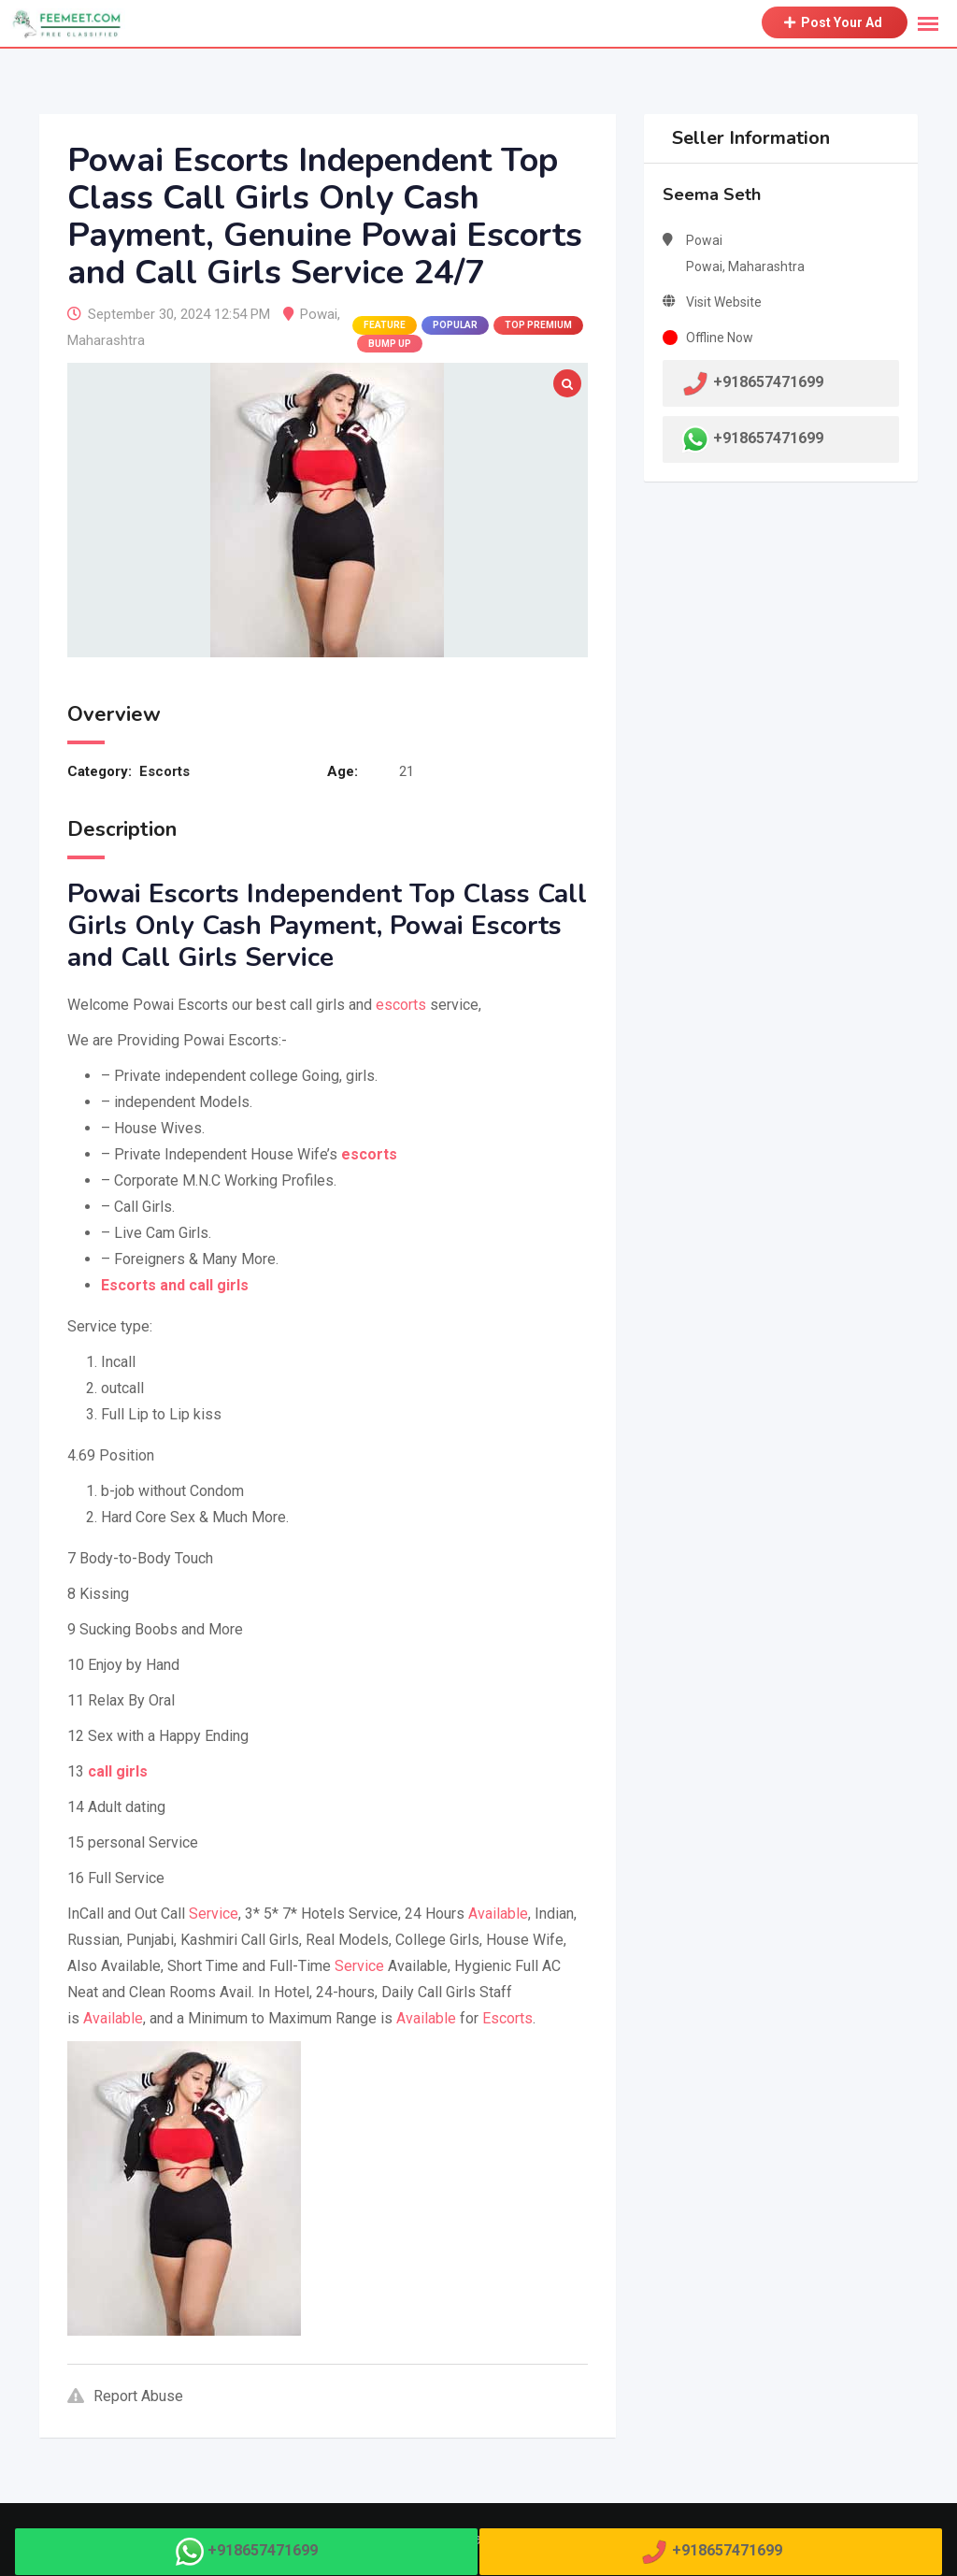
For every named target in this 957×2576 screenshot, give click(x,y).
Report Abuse (125, 2396)
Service (213, 1913)
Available (498, 1913)
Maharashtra (106, 340)
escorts (401, 1005)
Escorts (164, 771)
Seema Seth (712, 194)
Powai (318, 314)
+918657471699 (768, 438)
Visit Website (724, 302)
